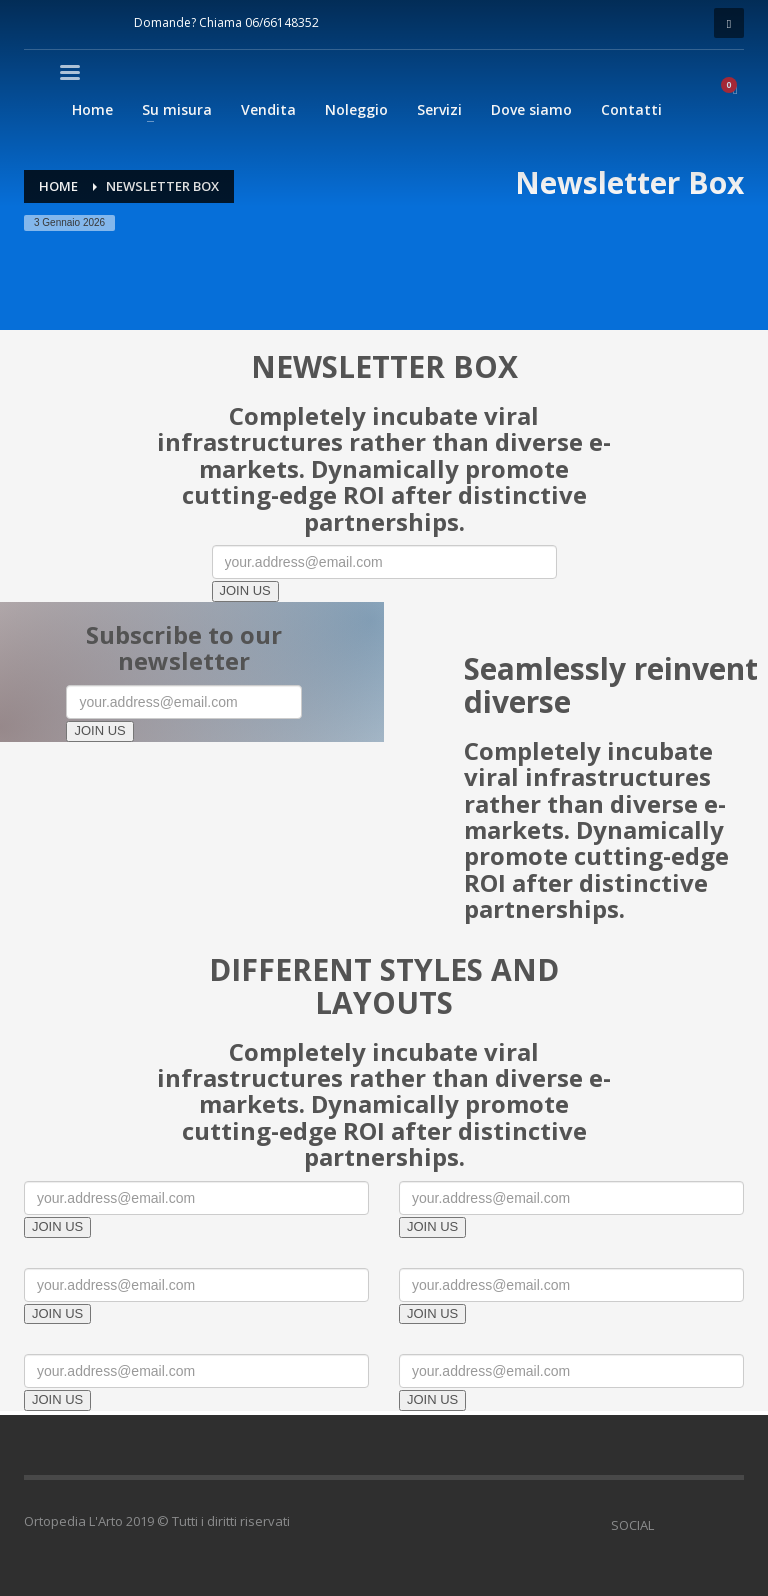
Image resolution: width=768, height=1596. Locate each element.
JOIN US (245, 590)
